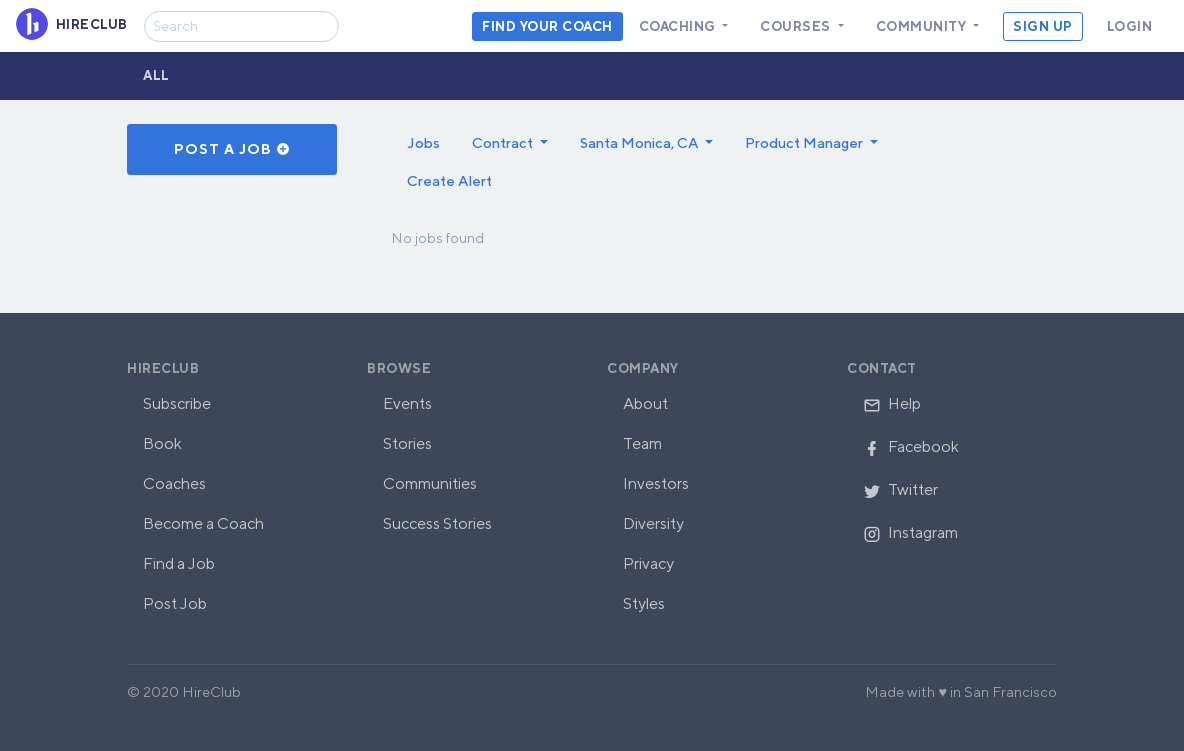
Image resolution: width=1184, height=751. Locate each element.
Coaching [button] (679, 26)
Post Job (175, 603)
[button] (510, 143)
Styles (644, 603)
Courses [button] (797, 26)
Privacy (648, 563)
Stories (407, 443)
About (645, 403)
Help (892, 403)
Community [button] (923, 26)
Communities (430, 483)
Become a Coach (203, 523)
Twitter (900, 489)
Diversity (653, 523)
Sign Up (1043, 26)
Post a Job (232, 149)
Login (1130, 26)
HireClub (163, 368)
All (156, 75)
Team (642, 443)
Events (407, 403)
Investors (656, 483)
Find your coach (547, 26)
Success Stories (437, 523)
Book (162, 443)
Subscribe (177, 403)
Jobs (423, 142)
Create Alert (449, 180)
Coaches (174, 483)
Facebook (911, 446)
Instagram (910, 532)
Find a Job (179, 563)
